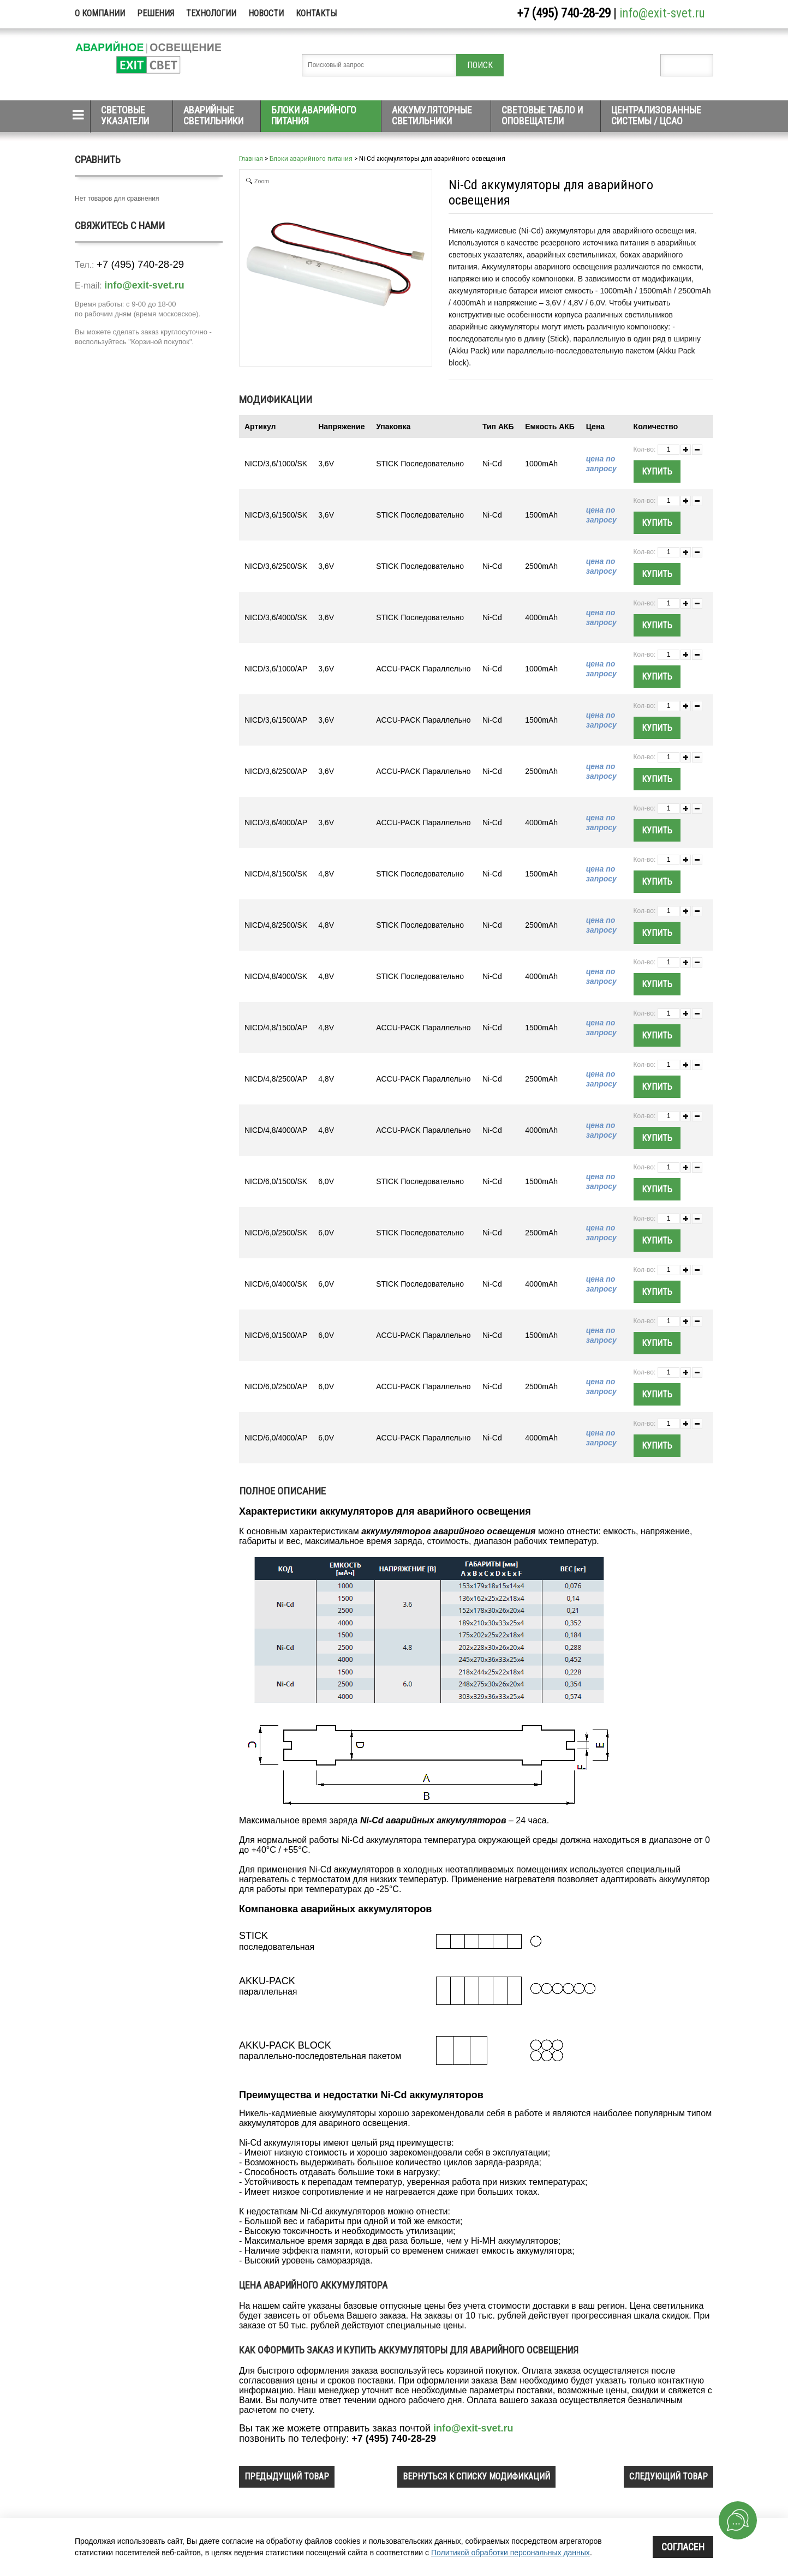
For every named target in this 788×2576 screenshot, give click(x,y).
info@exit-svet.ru (662, 13)
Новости (266, 13)
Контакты (316, 13)
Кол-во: (645, 449)
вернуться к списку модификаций (476, 2476)
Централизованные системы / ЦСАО (656, 115)
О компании (100, 13)
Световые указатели (125, 115)
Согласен (683, 2547)
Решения (155, 13)
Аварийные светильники (213, 115)
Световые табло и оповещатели (542, 115)
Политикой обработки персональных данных (510, 2552)
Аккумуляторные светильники (432, 115)
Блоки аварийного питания (313, 115)
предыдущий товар (286, 2476)
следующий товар (668, 2476)
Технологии (211, 13)
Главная (251, 158)
